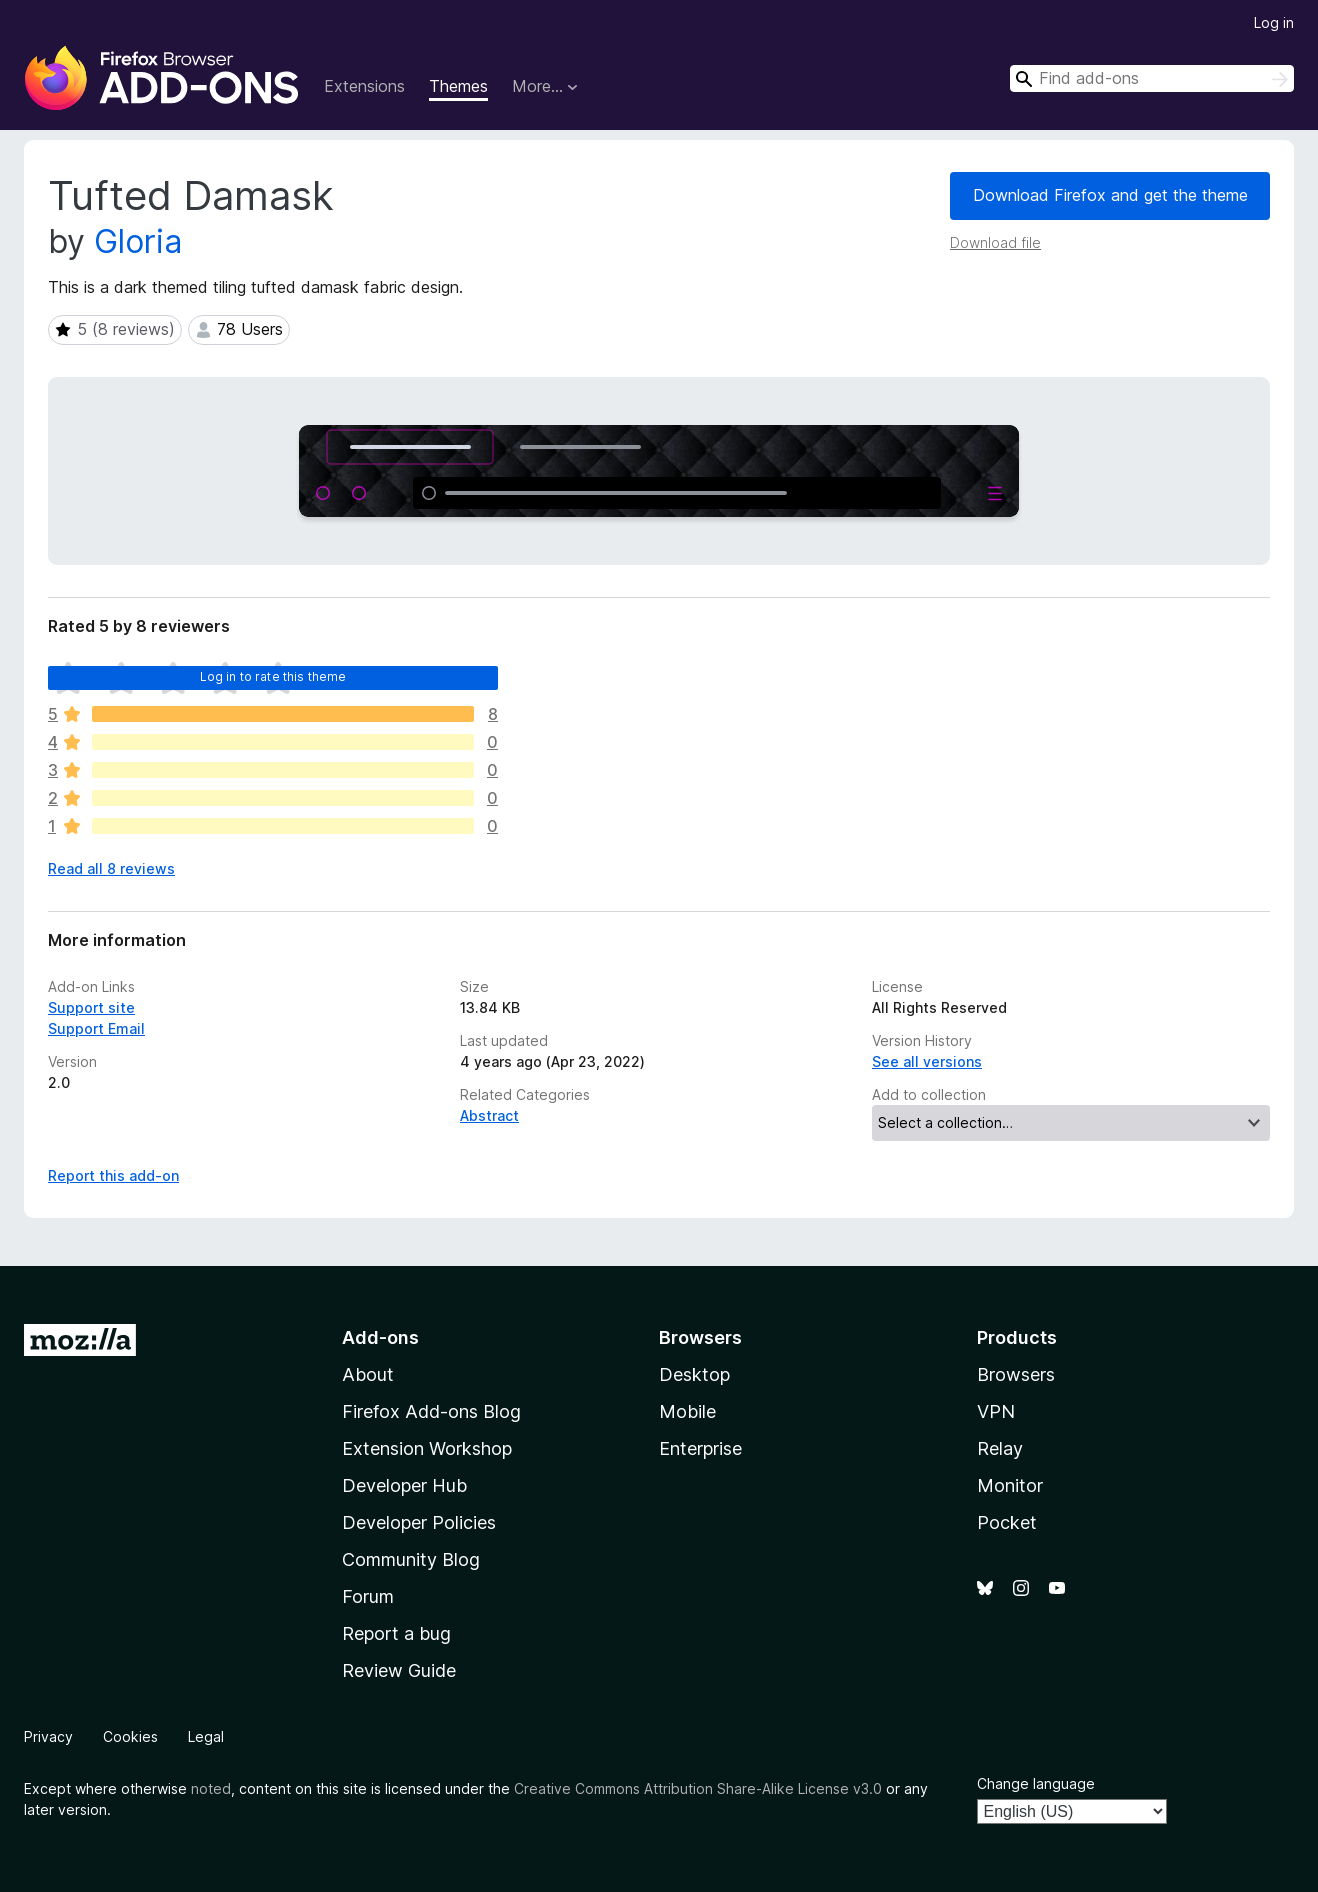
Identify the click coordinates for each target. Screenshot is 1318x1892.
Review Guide (399, 1670)
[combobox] (1152, 78)
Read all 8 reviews (111, 868)
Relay (1000, 1448)
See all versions (927, 1061)
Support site (91, 1007)
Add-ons (380, 1337)
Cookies (130, 1736)
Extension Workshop (427, 1448)
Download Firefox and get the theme (1110, 195)
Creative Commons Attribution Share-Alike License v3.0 (698, 1788)
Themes (458, 86)
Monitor (1010, 1485)
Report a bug (396, 1633)
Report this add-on (113, 1175)
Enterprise (700, 1448)
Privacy (48, 1736)
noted (211, 1788)
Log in (1274, 22)
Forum (368, 1596)
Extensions (364, 86)
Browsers (1016, 1374)
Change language (1036, 1783)
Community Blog (411, 1559)
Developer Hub (404, 1485)
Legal (206, 1736)
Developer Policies (419, 1522)
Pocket (1007, 1522)
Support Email (96, 1028)
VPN (996, 1411)
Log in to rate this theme (273, 676)
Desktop (694, 1374)
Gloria (138, 241)
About (368, 1374)
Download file (995, 242)
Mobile (687, 1411)
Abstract (489, 1115)
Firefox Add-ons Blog (431, 1411)
